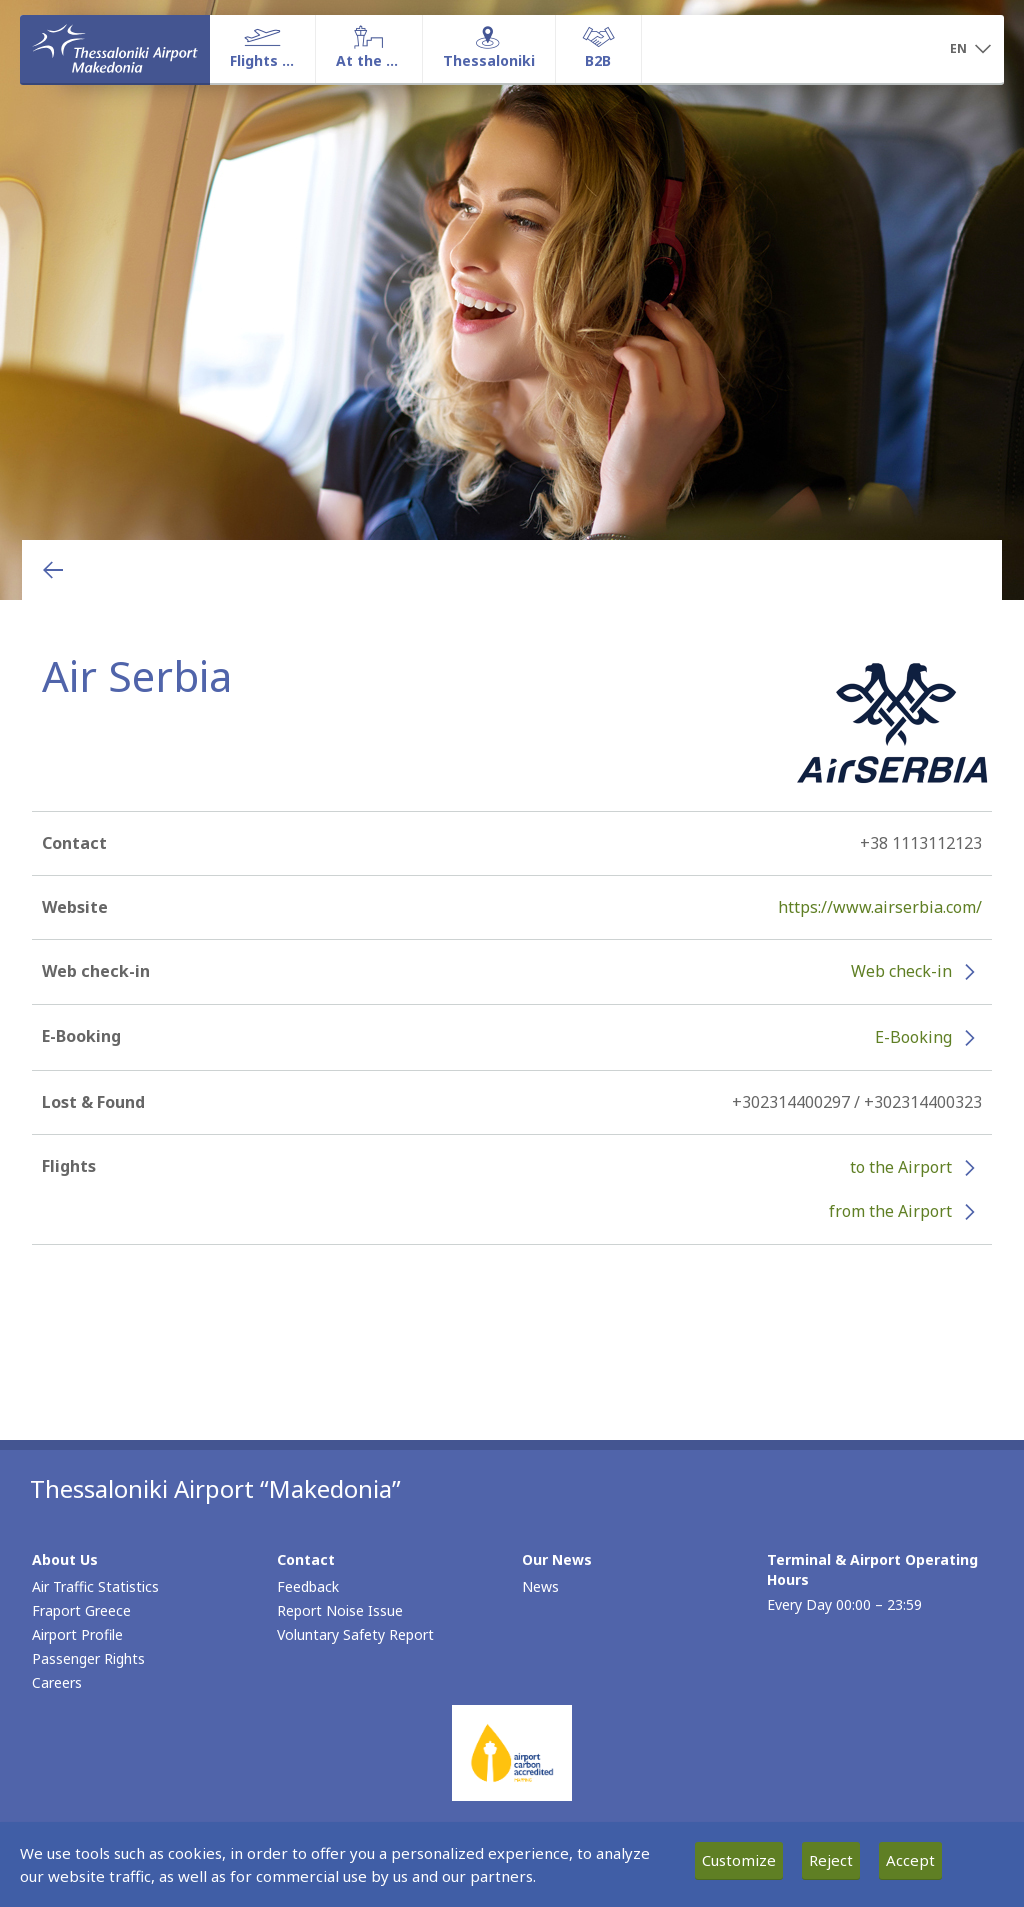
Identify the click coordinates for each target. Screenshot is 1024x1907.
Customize (739, 1860)
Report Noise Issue (340, 1610)
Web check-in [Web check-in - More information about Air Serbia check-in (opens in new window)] (901, 971)
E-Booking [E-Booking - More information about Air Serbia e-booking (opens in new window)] (913, 1037)
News (540, 1586)
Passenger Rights (88, 1658)
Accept (910, 1860)
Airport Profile (77, 1634)
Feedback (308, 1586)
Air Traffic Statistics (95, 1586)
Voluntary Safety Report (355, 1634)
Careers (57, 1682)
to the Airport (901, 1167)
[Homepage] (115, 49)
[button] (970, 50)
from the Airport (890, 1211)
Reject (831, 1860)
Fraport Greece (81, 1610)
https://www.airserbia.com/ (880, 907)
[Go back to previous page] (53, 570)
